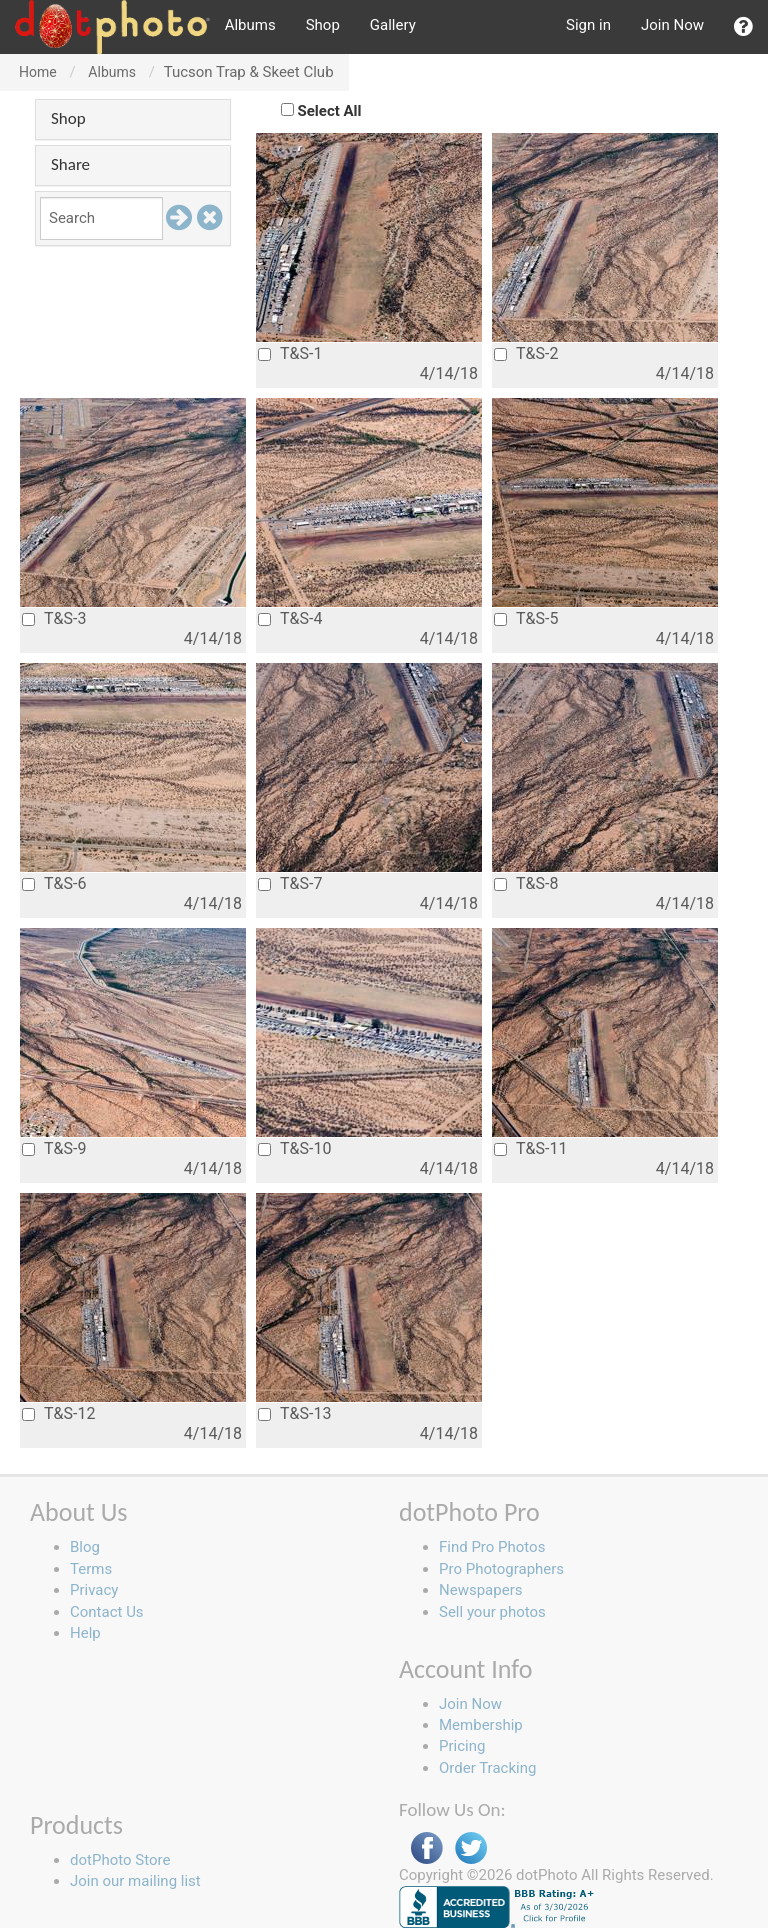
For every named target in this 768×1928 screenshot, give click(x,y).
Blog (85, 1547)
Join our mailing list (135, 1881)
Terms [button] (91, 1569)
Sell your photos (492, 1612)
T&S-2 (526, 353)
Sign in (588, 25)
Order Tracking (487, 1768)
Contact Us (107, 1612)
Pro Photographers (501, 1569)
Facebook (427, 1848)
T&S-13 (294, 1413)
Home (38, 72)
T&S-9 (54, 1148)
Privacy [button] (94, 1590)
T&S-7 (290, 883)
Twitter (471, 1848)
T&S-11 (530, 1148)
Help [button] (85, 1633)
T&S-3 (54, 618)
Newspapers (480, 1590)
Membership (481, 1725)
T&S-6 (54, 883)
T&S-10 (294, 1148)
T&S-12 (58, 1413)
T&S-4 (290, 618)
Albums (250, 25)
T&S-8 (526, 883)
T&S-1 (290, 353)
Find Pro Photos (492, 1547)
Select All (330, 111)
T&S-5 (526, 618)
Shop (323, 25)
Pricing (462, 1746)
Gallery (393, 25)
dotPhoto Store (120, 1860)
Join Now (672, 25)
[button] (743, 27)
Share (70, 164)
